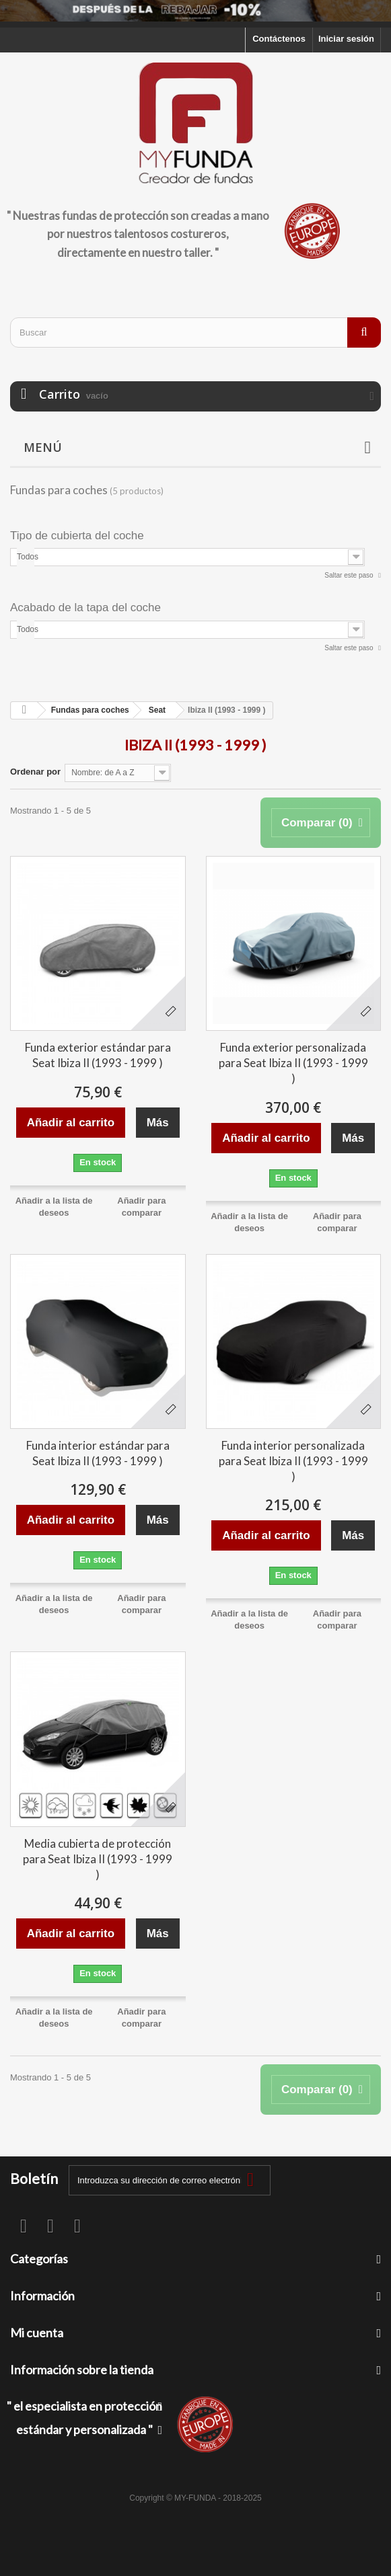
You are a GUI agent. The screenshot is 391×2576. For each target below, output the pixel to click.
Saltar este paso (349, 575)
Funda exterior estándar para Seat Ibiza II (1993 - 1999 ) (98, 1055)
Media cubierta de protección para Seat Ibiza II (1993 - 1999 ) (97, 1858)
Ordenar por (35, 772)
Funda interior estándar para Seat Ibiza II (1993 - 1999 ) (98, 1453)
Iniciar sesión (346, 39)
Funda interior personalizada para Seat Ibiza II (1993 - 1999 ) (293, 1460)
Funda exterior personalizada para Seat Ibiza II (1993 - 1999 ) (293, 1062)
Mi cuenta (36, 2332)
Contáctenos (279, 39)
